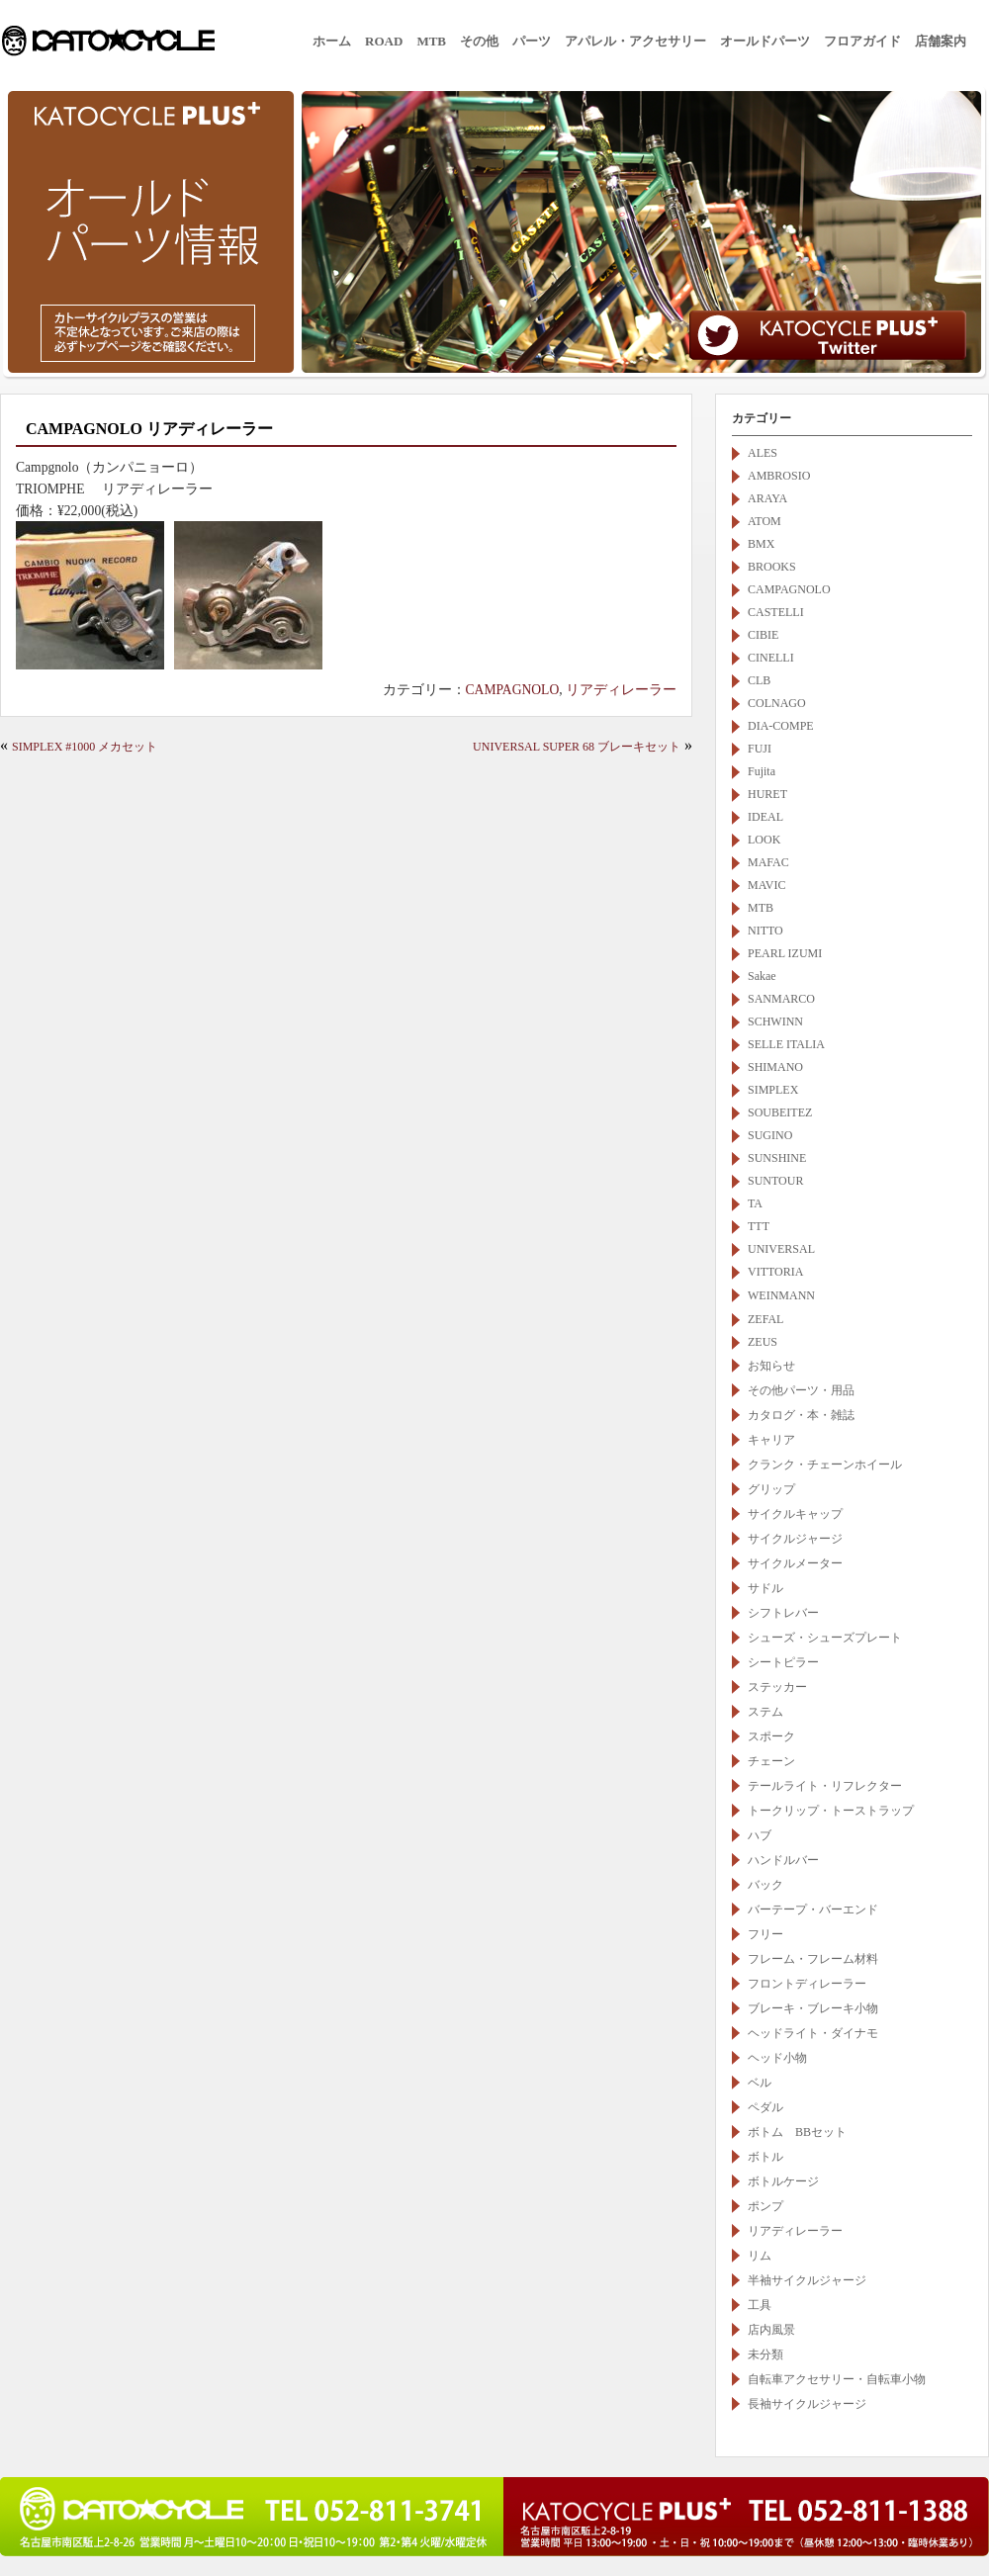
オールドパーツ (765, 41)
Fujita (761, 771)
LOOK (764, 839)
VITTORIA (775, 1272)
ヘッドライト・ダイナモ (813, 2033)
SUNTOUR (775, 1181)
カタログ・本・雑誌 (801, 1415)
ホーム (332, 41)
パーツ (531, 41)
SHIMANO (775, 1067)
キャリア (771, 1440)
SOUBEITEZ (780, 1112)
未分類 (765, 2354)
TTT (758, 1226)
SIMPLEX (773, 1090)
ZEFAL (765, 1319)
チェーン (771, 1761)
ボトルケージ (783, 2181)
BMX (761, 544)
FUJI (759, 748)
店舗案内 (940, 41)
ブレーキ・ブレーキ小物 (813, 2008)
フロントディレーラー (807, 1984)
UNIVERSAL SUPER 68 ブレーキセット (576, 747)
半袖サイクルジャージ (807, 2280)
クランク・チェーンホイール (825, 1464)
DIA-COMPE (781, 726)
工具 (759, 2305)
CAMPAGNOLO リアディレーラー (149, 428)
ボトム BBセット (797, 2132)
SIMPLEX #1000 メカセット (84, 747)
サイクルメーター (795, 1563)
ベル (759, 2082)
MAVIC (766, 885)
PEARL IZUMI (785, 953)
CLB (759, 680)
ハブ (759, 1835)
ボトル (765, 2157)
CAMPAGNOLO (513, 689)
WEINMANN (787, 1295)
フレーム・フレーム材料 (813, 1959)
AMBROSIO (779, 476)
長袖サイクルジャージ (807, 2404)
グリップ (771, 1489)
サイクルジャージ (795, 1539)
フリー (765, 1934)
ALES (762, 453)
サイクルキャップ (795, 1514)
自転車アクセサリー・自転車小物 (837, 2379)
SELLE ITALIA (786, 1044)
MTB (431, 41)
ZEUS (762, 1342)
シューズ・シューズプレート (825, 1637)
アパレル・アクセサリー (635, 41)
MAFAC (768, 862)
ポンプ (765, 2206)
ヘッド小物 (777, 2058)
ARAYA (767, 498)
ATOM (764, 521)
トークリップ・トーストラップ (831, 1811)
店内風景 (771, 2330)
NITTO (765, 930)
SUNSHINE (777, 1158)
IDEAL (765, 817)
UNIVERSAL (781, 1249)
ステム (765, 1712)
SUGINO (770, 1135)
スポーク (771, 1736)
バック (765, 1885)
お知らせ (771, 1366)
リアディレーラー (621, 689)
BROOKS (772, 567)
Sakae (762, 976)
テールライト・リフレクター (825, 1786)
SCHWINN (775, 1021)
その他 (479, 41)
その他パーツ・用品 (801, 1390)
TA (755, 1203)
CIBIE (763, 635)
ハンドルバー (783, 1860)
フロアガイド (862, 41)
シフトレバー (783, 1613)
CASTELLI (776, 612)
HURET (767, 794)
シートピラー (783, 1662)
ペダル (765, 2107)
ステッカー (777, 1687)
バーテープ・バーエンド (813, 1909)
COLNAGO (777, 703)
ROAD (384, 41)
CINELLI (771, 658)
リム (759, 2256)
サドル (765, 1588)
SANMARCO (781, 999)
